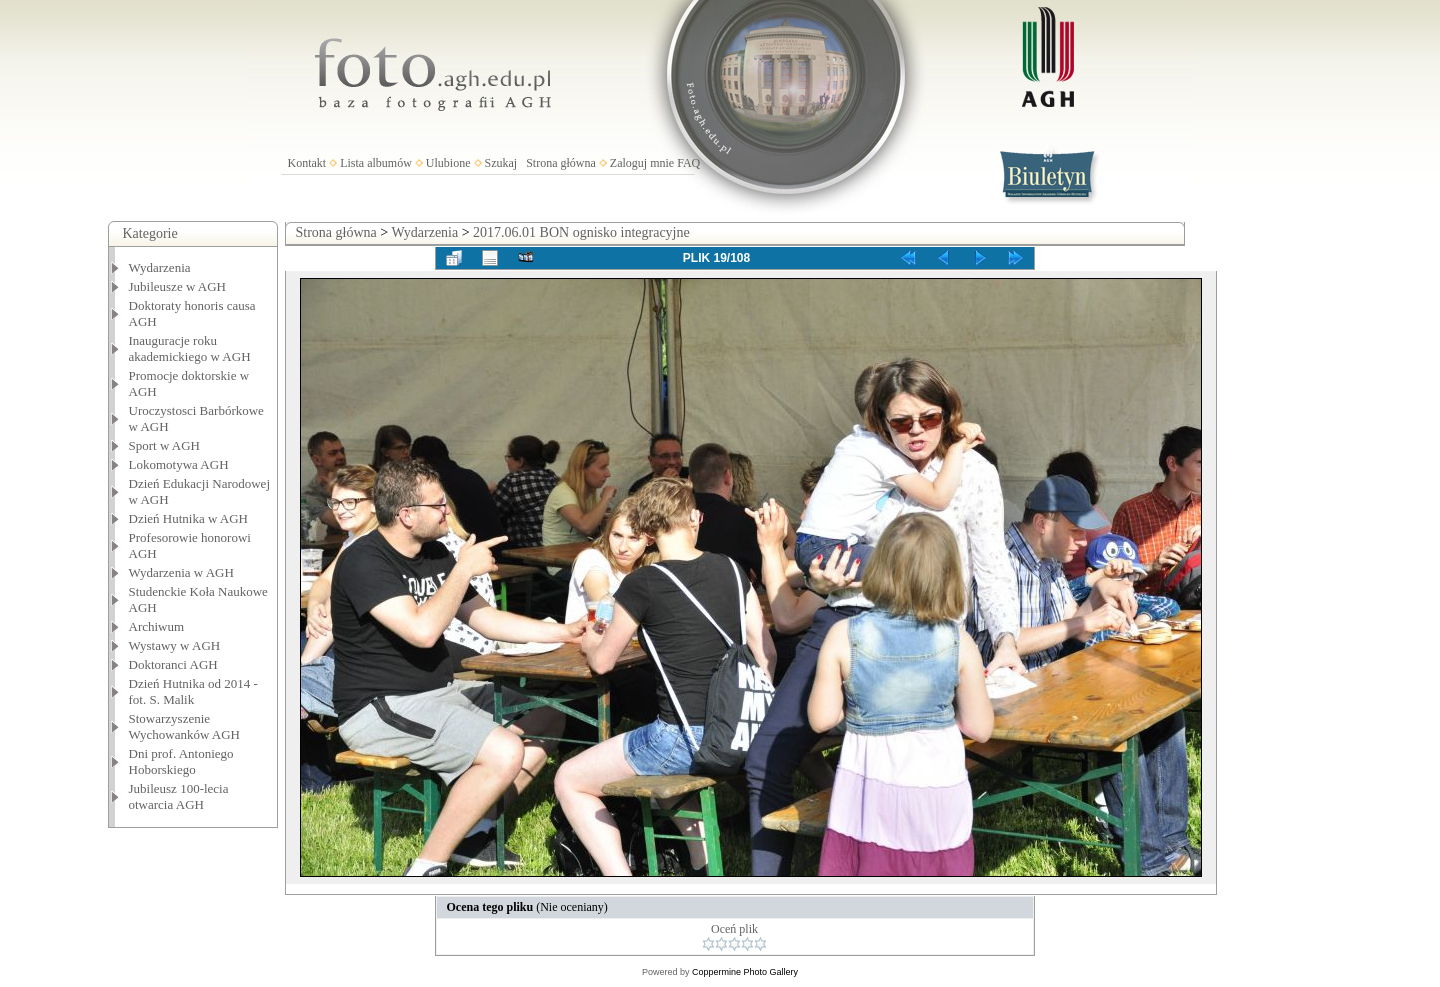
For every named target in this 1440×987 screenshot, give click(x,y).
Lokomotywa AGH (179, 464)
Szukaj (501, 163)
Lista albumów (376, 163)
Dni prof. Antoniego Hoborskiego (181, 761)
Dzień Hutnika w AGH (189, 518)
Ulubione (448, 163)
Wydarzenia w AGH (181, 572)
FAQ (688, 163)
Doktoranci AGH (173, 664)
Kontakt (307, 163)
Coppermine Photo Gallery (745, 972)
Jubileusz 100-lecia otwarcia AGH (179, 796)
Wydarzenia (160, 267)
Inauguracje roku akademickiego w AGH (190, 348)
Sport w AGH (165, 445)
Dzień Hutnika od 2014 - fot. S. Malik (193, 691)
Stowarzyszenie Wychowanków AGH (185, 726)
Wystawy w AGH (175, 645)
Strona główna (561, 163)
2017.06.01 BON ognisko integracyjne (581, 232)
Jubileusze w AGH (178, 286)
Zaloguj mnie (642, 163)
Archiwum (157, 626)
